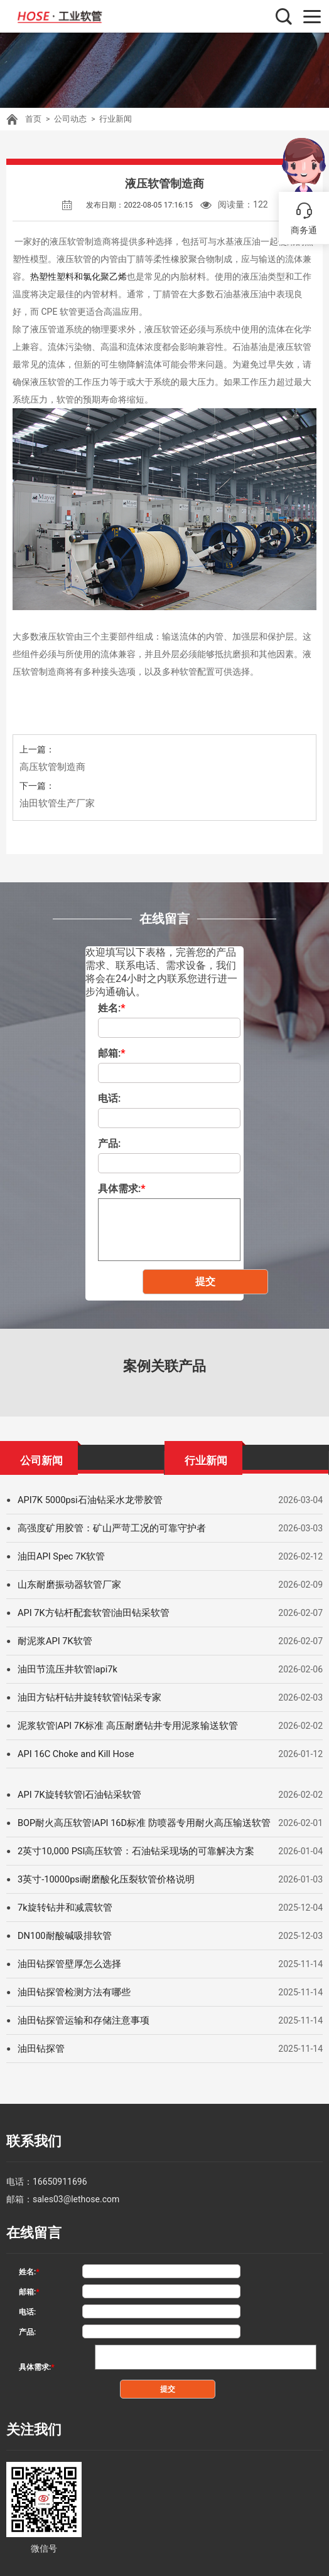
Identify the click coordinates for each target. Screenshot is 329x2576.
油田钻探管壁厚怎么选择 (66, 1964)
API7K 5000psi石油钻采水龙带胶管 (86, 1500)
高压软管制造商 (50, 767)
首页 (32, 119)
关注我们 (28, 2415)
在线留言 (28, 2224)
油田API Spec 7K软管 (59, 1556)
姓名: (112, 1008)
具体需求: (122, 1189)
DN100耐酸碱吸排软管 (62, 1936)
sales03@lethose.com (76, 2193)
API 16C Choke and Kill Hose (73, 1754)
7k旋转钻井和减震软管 (62, 1908)
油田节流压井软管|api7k (64, 1669)
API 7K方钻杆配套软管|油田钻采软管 (89, 1613)
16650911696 (60, 2175)
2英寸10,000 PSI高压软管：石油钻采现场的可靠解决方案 (129, 1851)
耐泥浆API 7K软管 (53, 1641)
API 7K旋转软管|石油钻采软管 (76, 1795)
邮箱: (112, 1053)
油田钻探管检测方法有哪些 (70, 1992)
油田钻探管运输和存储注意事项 (79, 2020)
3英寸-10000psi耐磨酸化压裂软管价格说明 (101, 1879)
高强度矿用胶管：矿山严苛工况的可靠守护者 (105, 1528)
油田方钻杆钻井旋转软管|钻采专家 (84, 1697)
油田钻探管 (40, 2049)
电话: (109, 1098)
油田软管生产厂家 (54, 803)
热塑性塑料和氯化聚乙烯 (78, 277)
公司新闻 (41, 1458)
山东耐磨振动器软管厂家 (66, 1585)
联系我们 (28, 2139)
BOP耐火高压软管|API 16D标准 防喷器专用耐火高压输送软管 (136, 1823)
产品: (109, 1143)
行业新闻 (110, 119)
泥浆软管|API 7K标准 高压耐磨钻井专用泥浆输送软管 (121, 1726)
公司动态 (68, 119)
